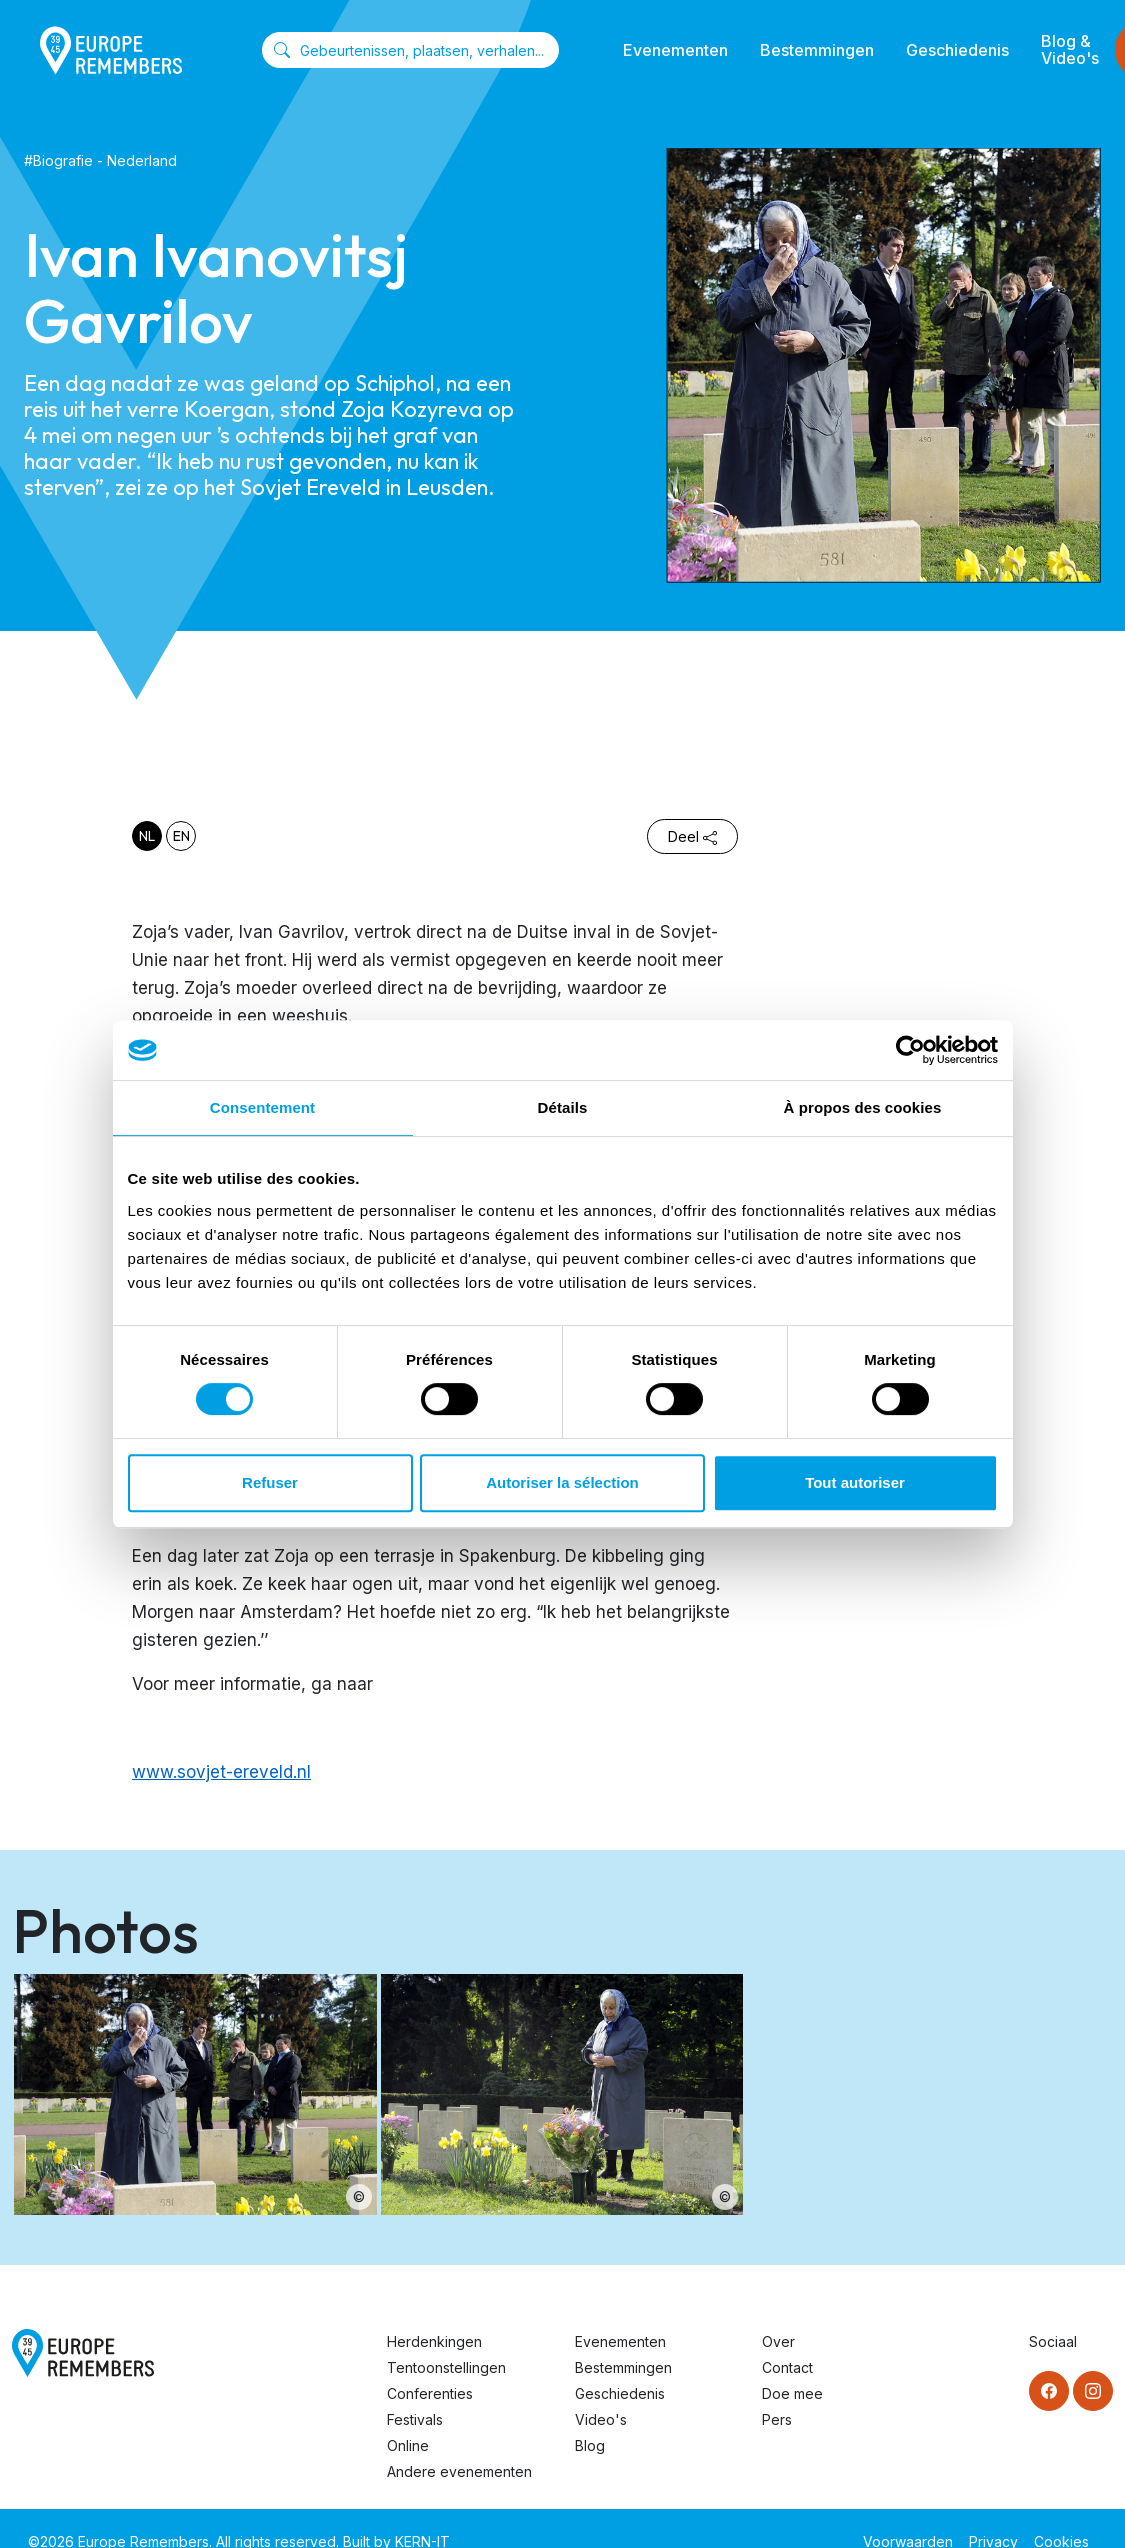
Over (778, 2341)
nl (147, 836)
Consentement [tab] (262, 1107)
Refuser (270, 1482)
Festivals (415, 2419)
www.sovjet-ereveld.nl (221, 1772)
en (181, 836)
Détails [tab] (563, 1107)
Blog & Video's (1070, 49)
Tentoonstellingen (446, 2367)
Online (408, 2445)
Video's (601, 2419)
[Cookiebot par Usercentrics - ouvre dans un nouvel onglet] (910, 1050)
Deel (692, 836)
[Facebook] (1049, 2391)
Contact (787, 2367)
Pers (777, 2419)
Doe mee (792, 2393)
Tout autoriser (855, 1482)
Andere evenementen (459, 2471)
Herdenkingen (434, 2341)
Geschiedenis (957, 50)
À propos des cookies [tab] (863, 1107)
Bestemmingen (817, 50)
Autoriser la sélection (562, 1482)
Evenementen (675, 50)
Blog (590, 2445)
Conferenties (430, 2393)
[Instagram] (1093, 2391)
